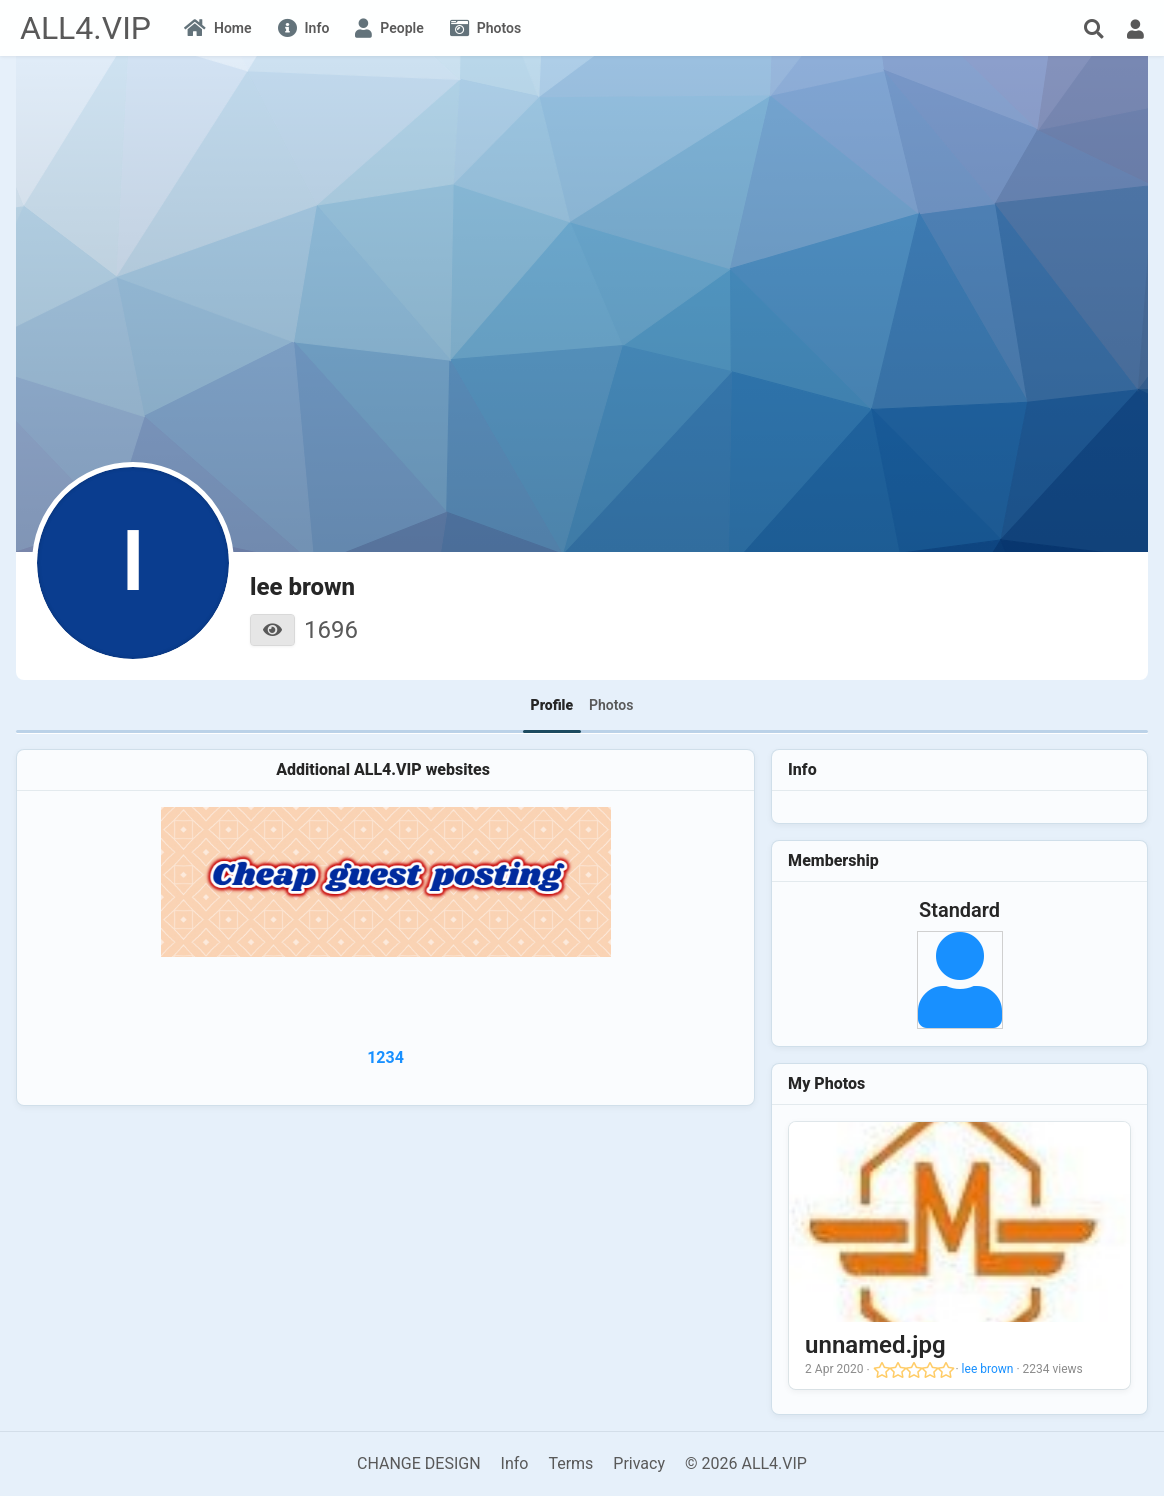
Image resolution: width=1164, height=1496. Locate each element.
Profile (552, 705)
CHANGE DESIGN (419, 1463)
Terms (570, 1463)
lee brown (988, 1369)
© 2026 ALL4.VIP (746, 1463)
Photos (611, 705)
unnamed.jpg (875, 1345)
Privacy (639, 1463)
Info (515, 1463)
